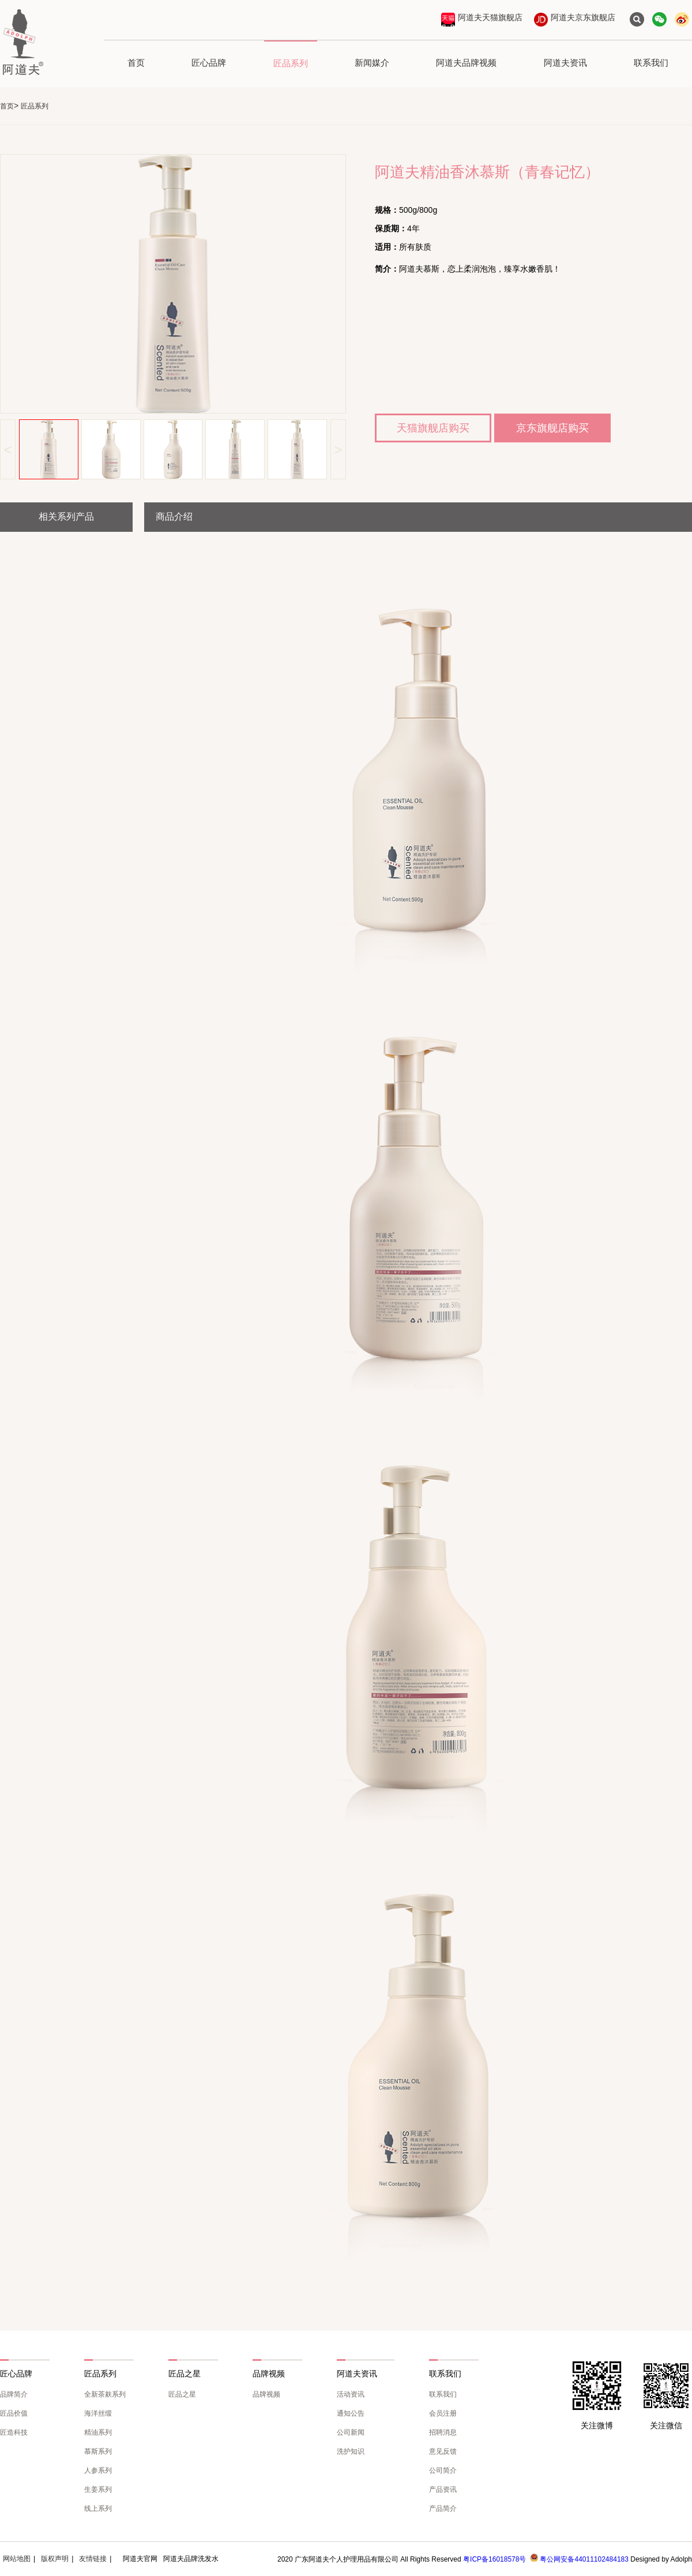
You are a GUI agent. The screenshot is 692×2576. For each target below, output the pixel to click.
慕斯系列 (98, 2451)
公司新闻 (350, 2432)
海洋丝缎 (98, 2413)
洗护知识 (350, 2451)
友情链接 (93, 2559)
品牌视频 (266, 2394)
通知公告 (350, 2413)
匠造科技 (14, 2432)
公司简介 (443, 2470)
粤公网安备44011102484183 (584, 2559)
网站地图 (17, 2559)
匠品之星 (182, 2394)
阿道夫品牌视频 (466, 62)
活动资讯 (350, 2394)
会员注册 (443, 2413)
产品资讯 (443, 2489)
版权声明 (55, 2559)
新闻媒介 (372, 62)
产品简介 (443, 2508)
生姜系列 (98, 2489)
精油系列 (98, 2432)
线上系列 (98, 2508)
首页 (136, 62)
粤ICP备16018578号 (494, 2559)
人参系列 (98, 2470)
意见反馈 (443, 2451)
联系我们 (651, 62)
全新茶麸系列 (105, 2394)
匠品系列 (290, 63)
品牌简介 (14, 2394)
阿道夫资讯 (565, 62)
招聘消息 (443, 2432)
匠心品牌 (208, 62)
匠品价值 (14, 2413)
